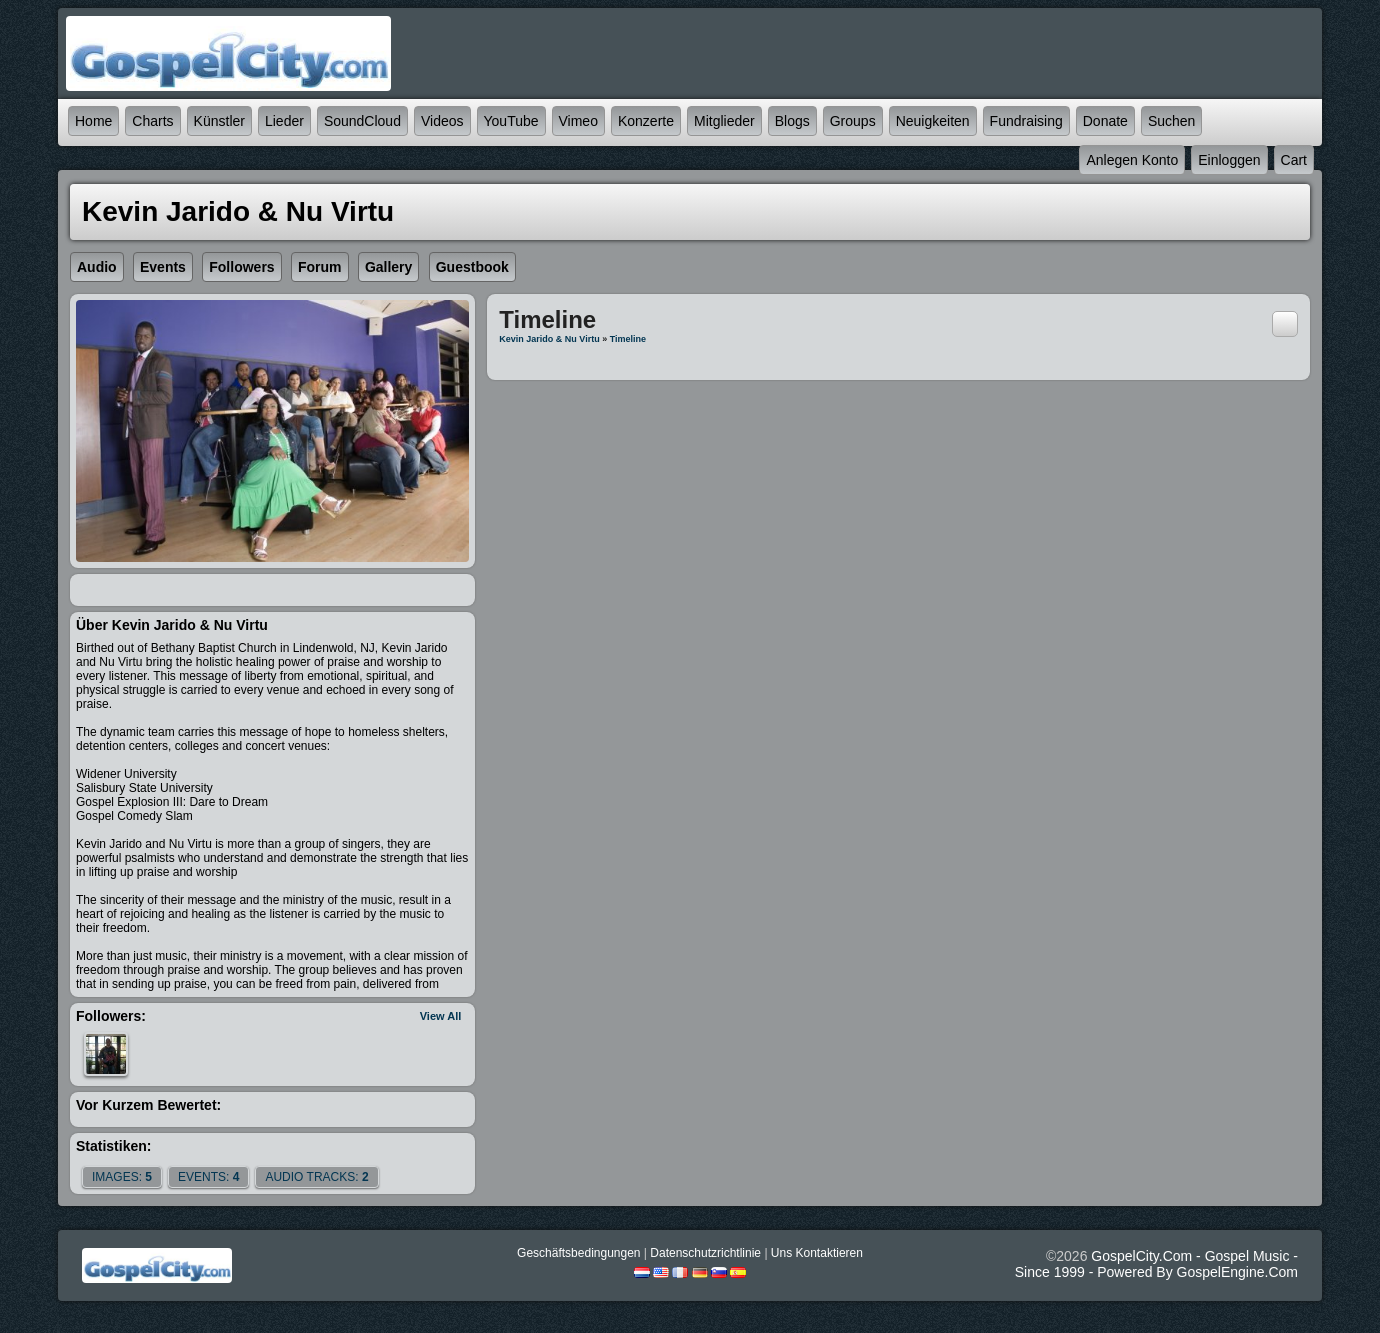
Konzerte (646, 121)
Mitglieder (724, 121)
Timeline (628, 339)
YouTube (511, 121)
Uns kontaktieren (817, 1253)
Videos (442, 121)
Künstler (219, 121)
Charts (152, 121)
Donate (1105, 121)
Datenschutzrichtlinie (705, 1253)
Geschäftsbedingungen (578, 1253)
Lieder (284, 121)
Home (93, 121)
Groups (853, 121)
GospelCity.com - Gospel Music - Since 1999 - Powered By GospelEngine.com (1156, 1264)
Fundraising (1026, 121)
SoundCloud (362, 121)
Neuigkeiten (933, 121)
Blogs (792, 121)
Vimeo (578, 121)
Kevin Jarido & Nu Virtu (549, 339)
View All (441, 1016)
